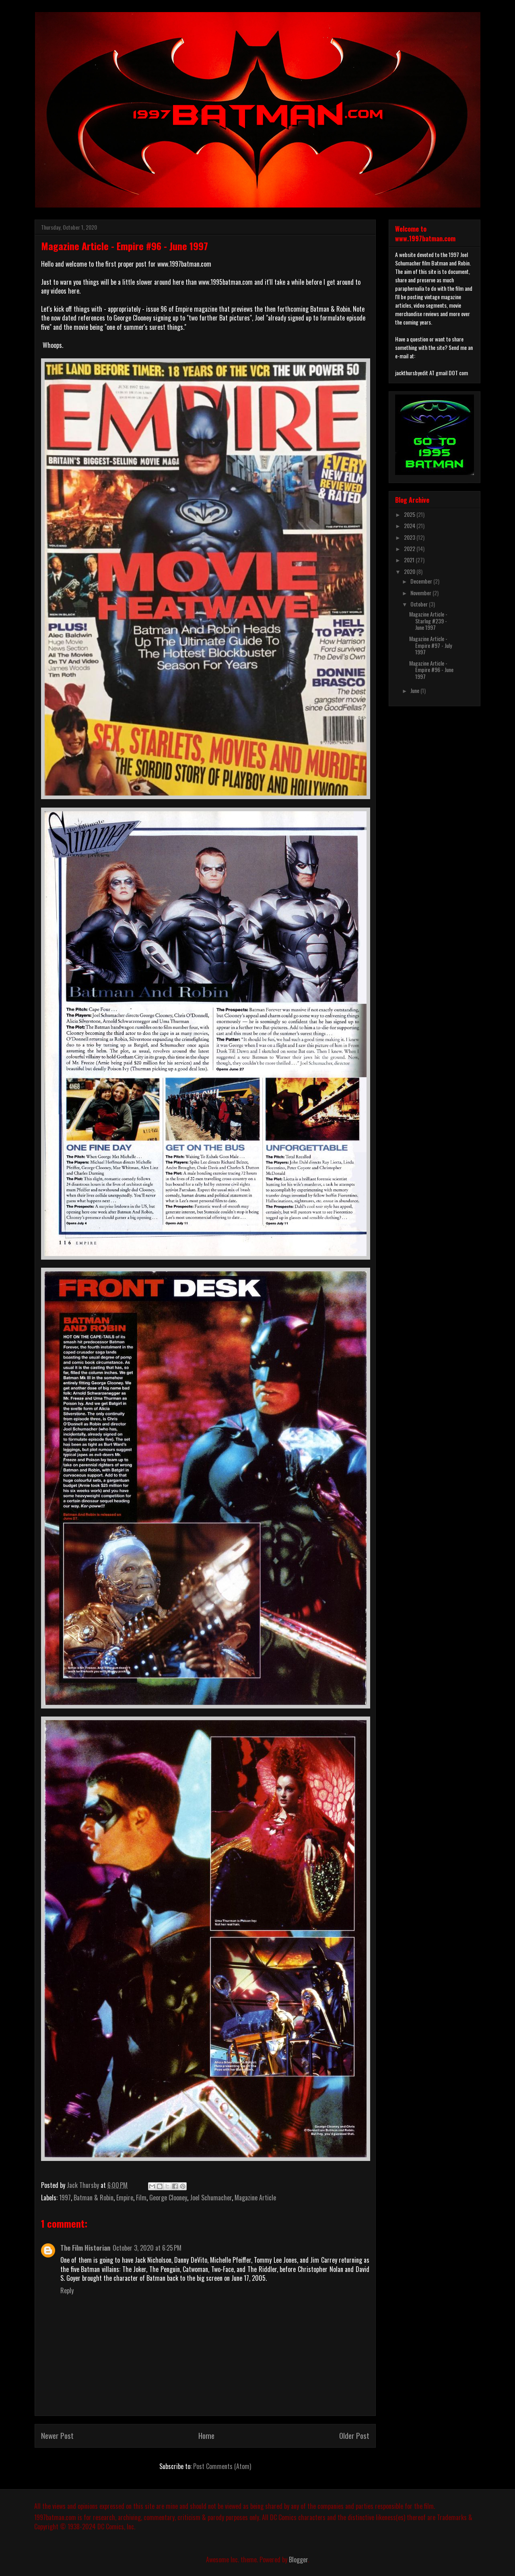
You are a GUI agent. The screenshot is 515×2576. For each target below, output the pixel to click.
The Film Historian (85, 2248)
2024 (410, 525)
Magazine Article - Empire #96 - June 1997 (431, 670)
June (415, 690)
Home (206, 2435)
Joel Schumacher (211, 2197)
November (421, 592)
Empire (124, 2197)
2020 (410, 571)
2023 (410, 537)
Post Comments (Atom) (222, 2466)
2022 (410, 548)
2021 (410, 559)
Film (141, 2197)
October (419, 604)
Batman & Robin (93, 2197)
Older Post (354, 2435)
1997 (65, 2197)
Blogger (298, 2559)
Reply (67, 2290)
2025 (410, 514)
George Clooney (168, 2197)
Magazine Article (255, 2197)
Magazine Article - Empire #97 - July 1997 (430, 645)
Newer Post (57, 2435)
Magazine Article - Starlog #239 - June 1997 (428, 621)
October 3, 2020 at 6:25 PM (147, 2248)
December (421, 581)
